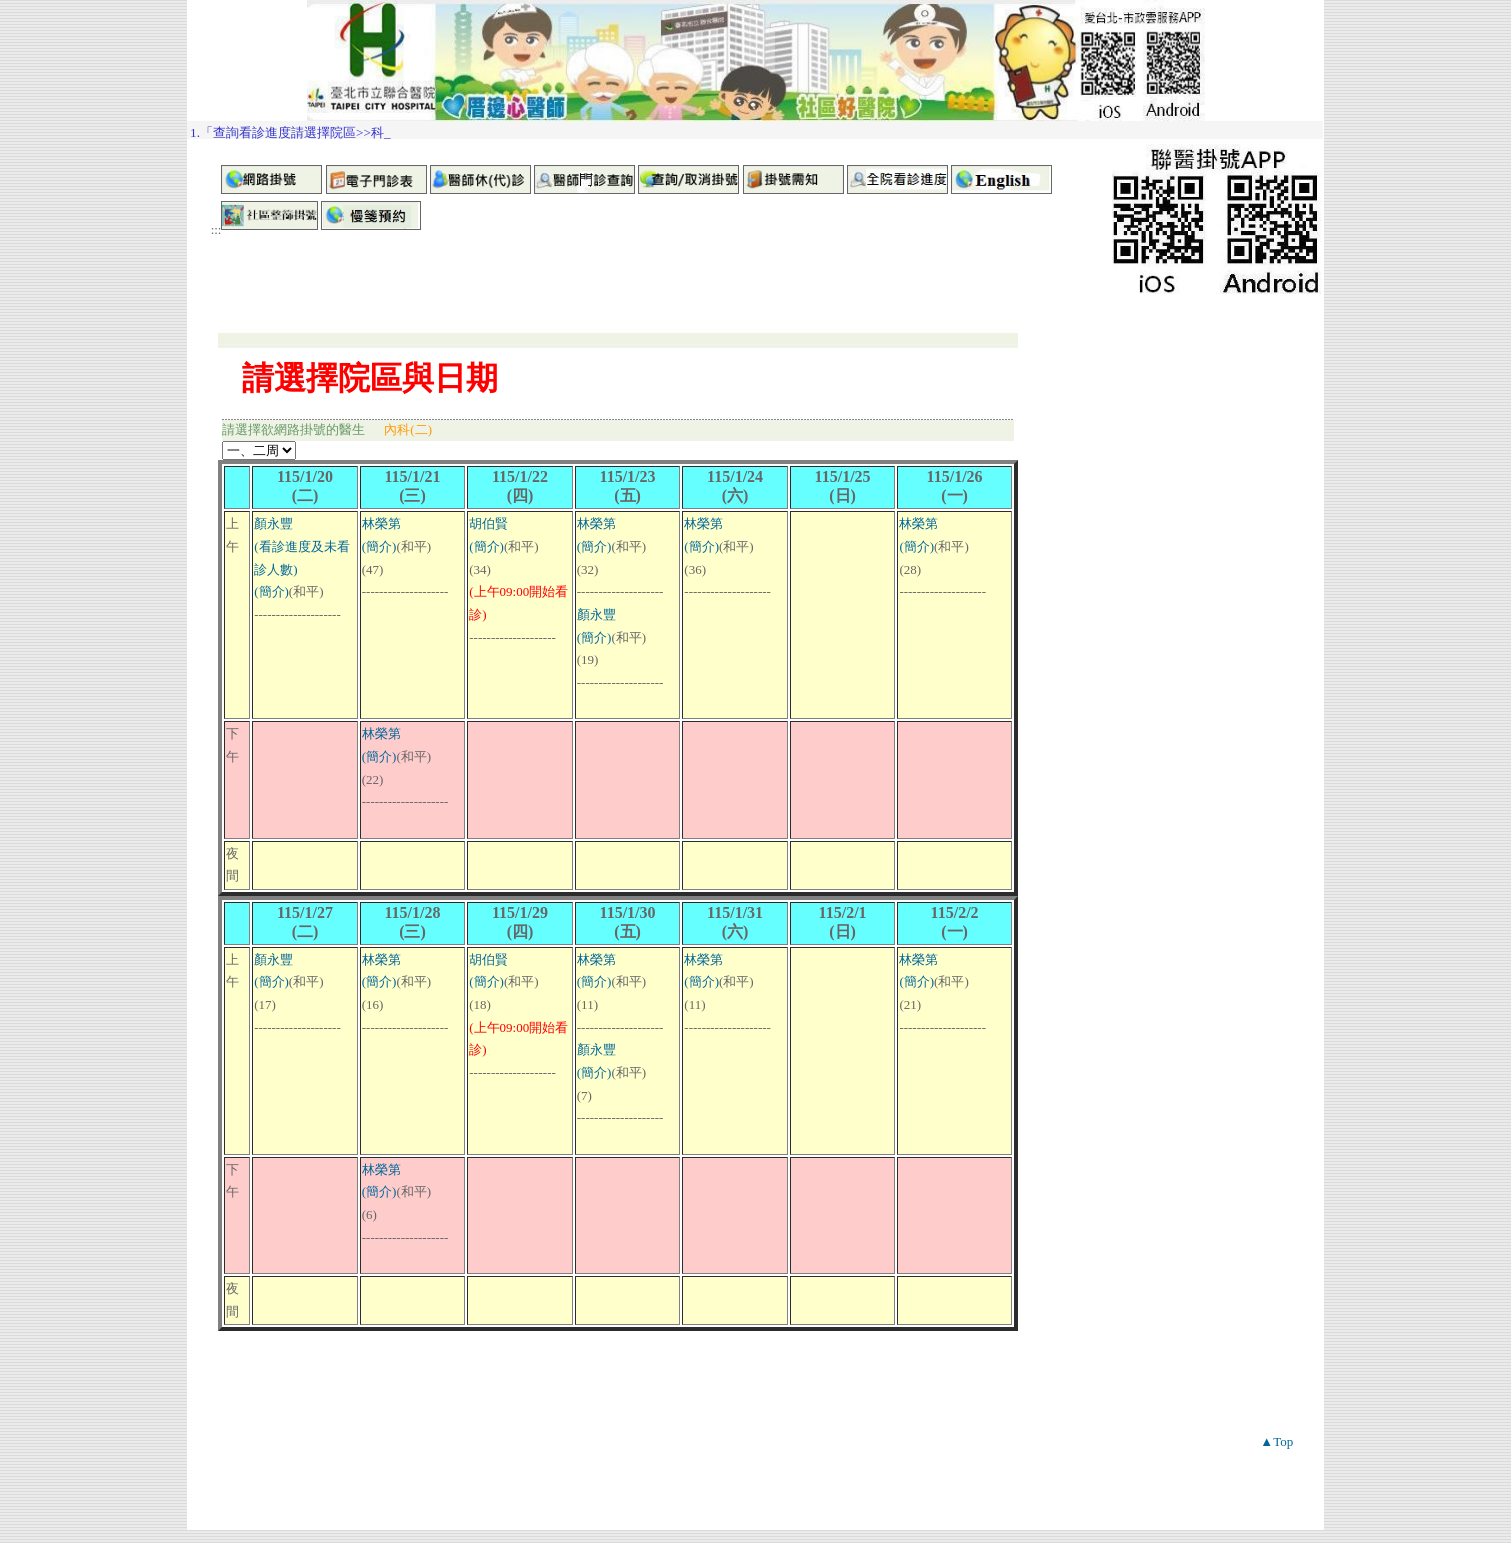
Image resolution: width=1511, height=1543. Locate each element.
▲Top (1276, 1441)
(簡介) (271, 591)
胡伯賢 (488, 523)
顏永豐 (273, 523)
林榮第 (381, 523)
